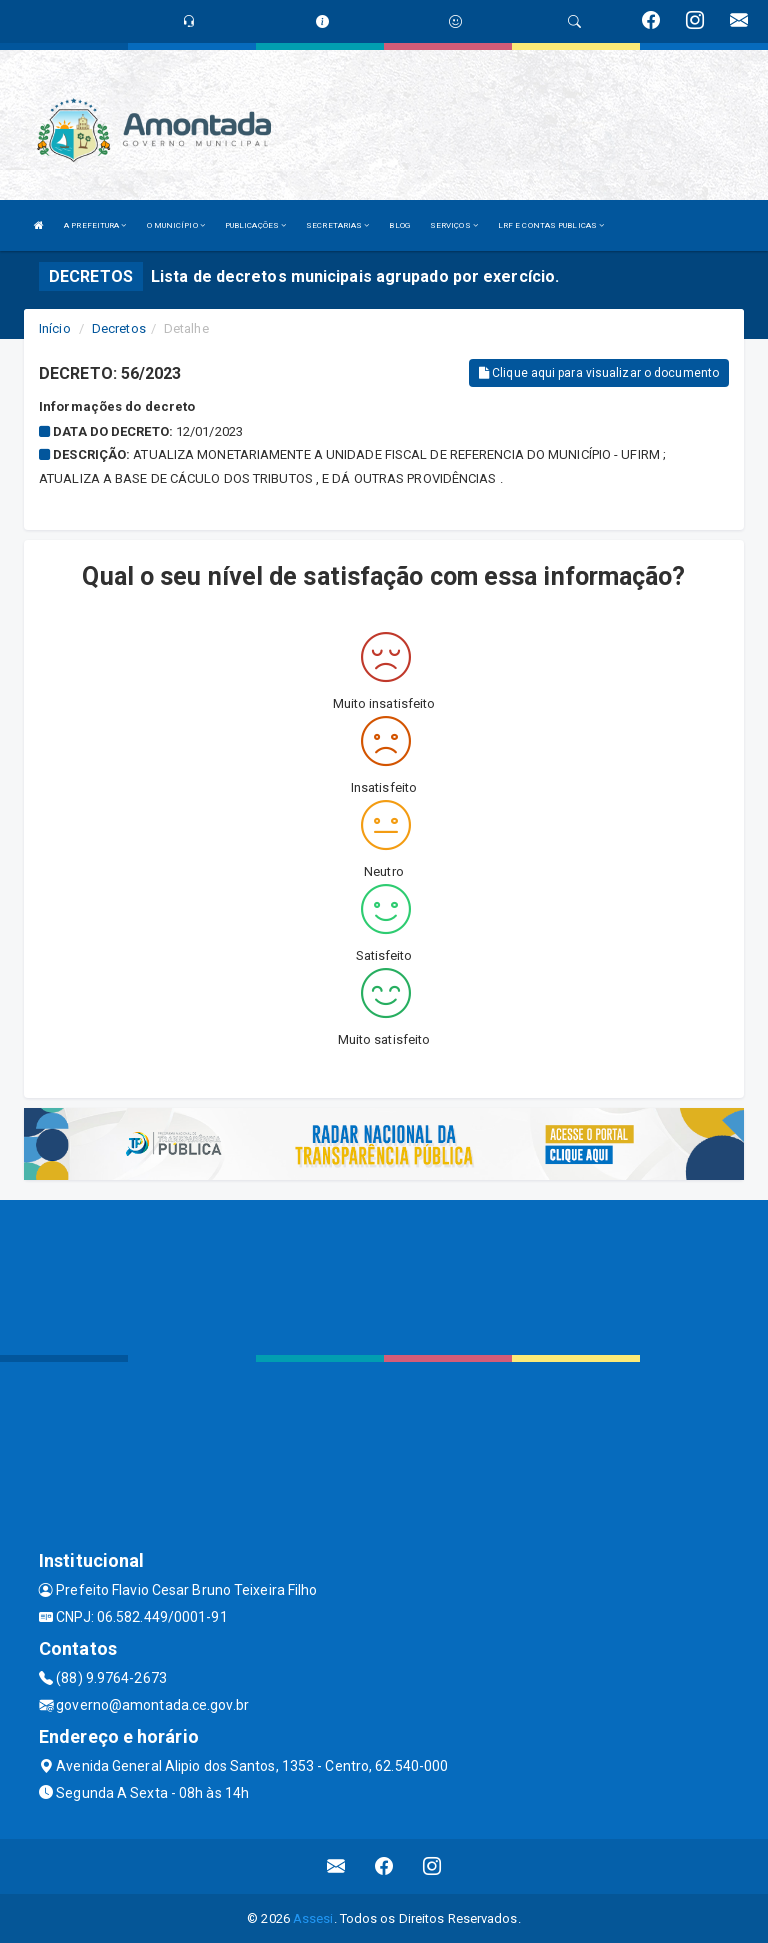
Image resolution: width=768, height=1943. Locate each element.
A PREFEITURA (95, 225)
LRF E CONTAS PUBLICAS (551, 225)
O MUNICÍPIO (176, 225)
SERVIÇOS (454, 225)
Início (55, 328)
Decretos (119, 328)
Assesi (313, 1918)
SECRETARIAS (337, 225)
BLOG (399, 225)
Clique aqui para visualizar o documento (599, 373)
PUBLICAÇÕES (255, 225)
